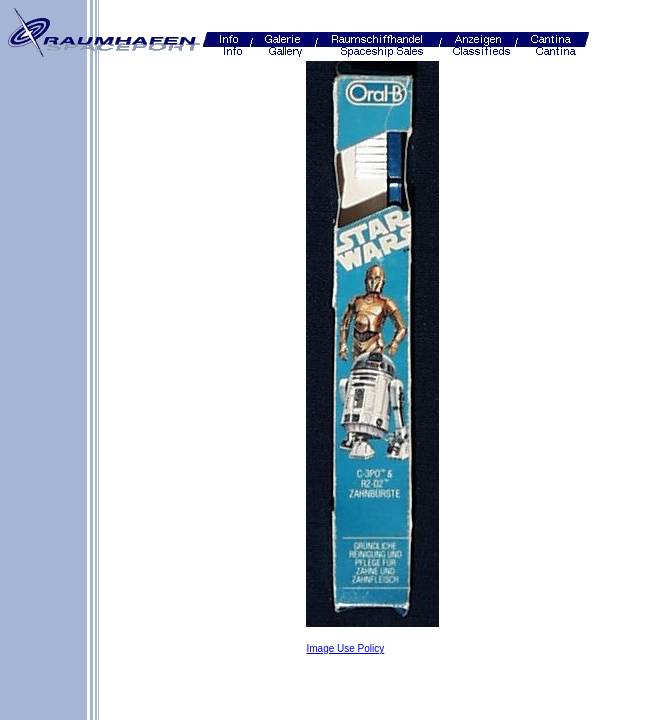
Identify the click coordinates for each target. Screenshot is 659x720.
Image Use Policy (345, 648)
